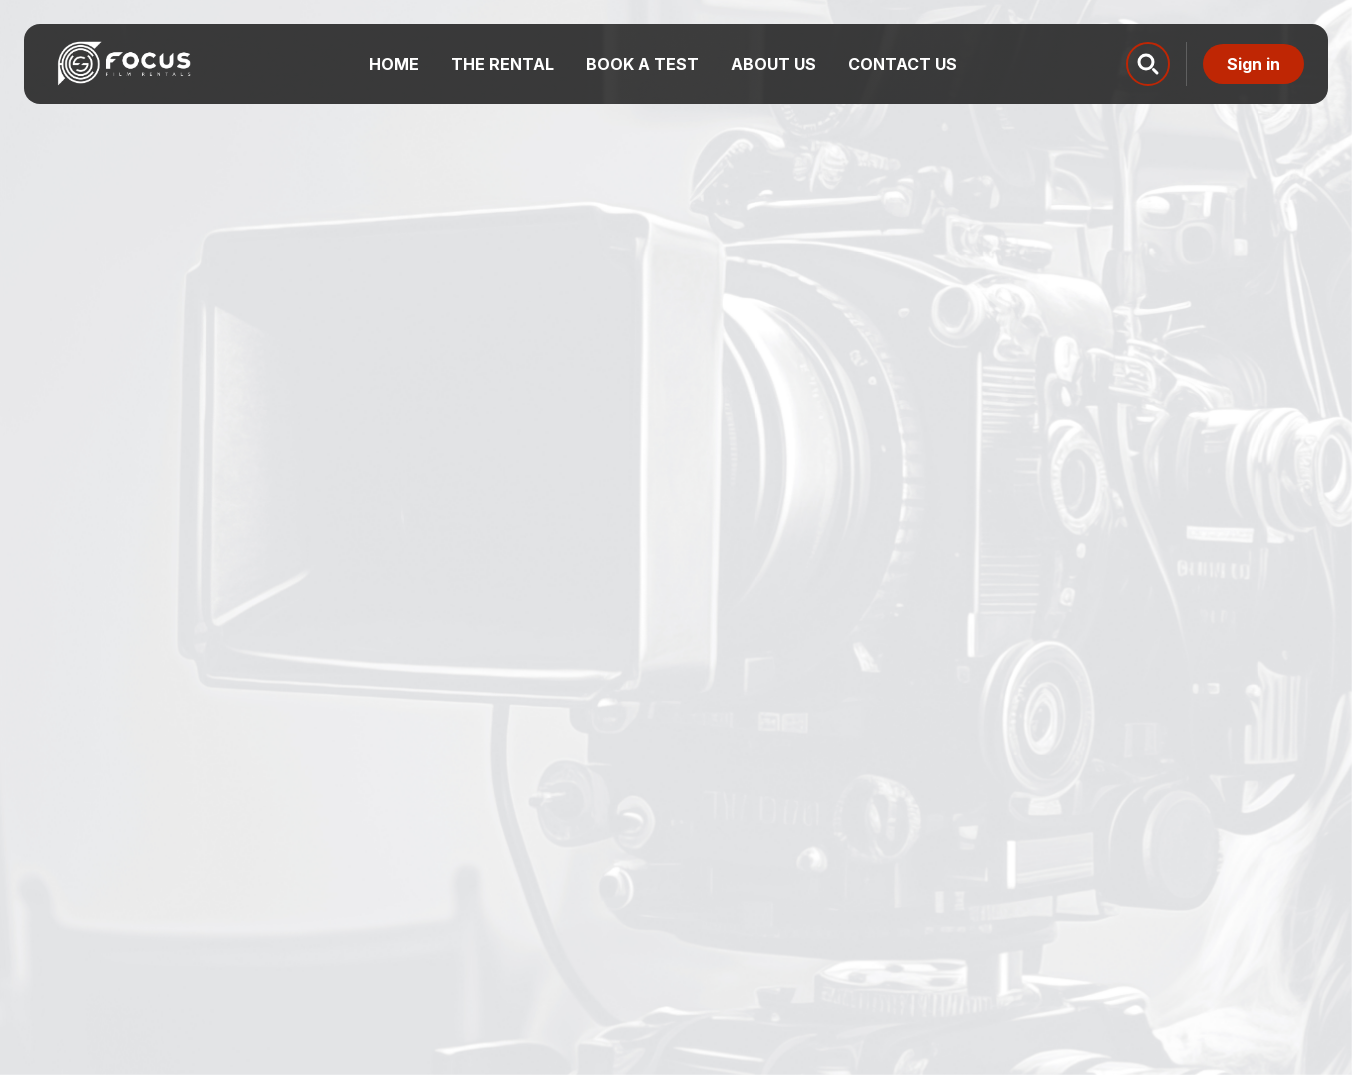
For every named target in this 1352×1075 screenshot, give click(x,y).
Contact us (902, 64)
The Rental (502, 64)
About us (773, 64)
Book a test (642, 64)
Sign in (1253, 64)
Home (394, 64)
